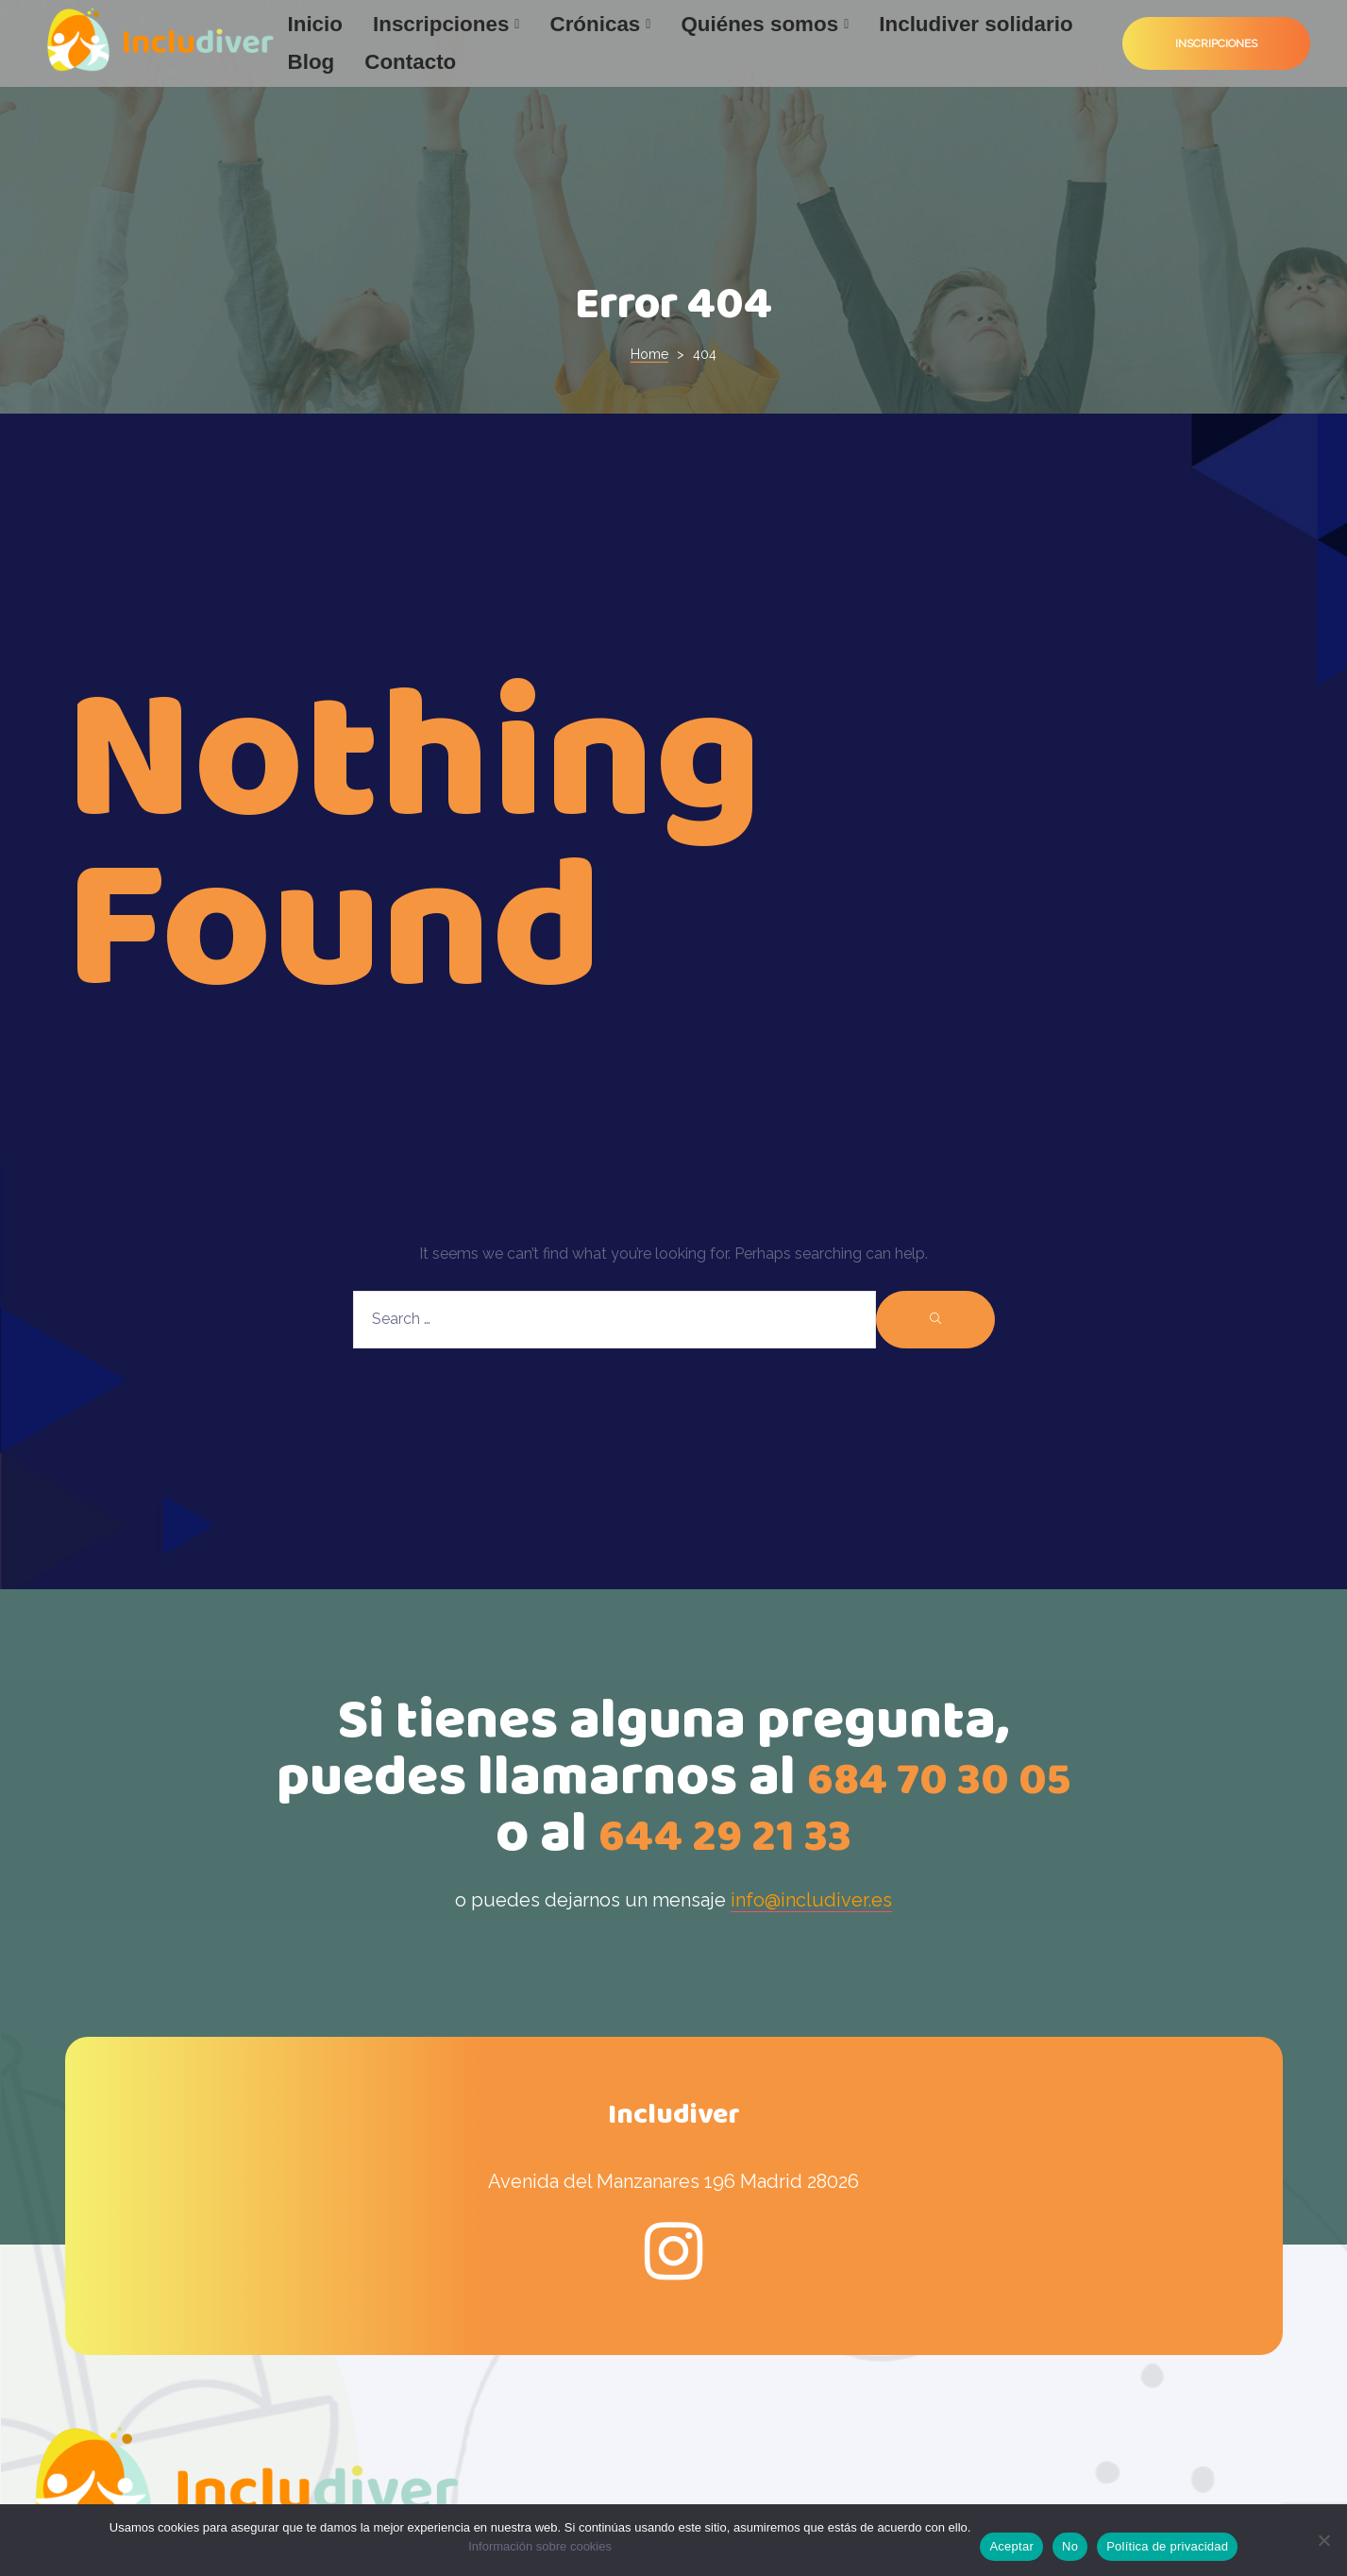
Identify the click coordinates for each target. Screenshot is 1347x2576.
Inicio (315, 24)
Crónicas (599, 24)
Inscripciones (446, 24)
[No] (1323, 2540)
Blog (311, 62)
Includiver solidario (975, 24)
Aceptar (1011, 2546)
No (1070, 2546)
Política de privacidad (1167, 2546)
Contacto (410, 62)
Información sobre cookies (540, 2546)
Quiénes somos (765, 24)
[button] (1216, 44)
